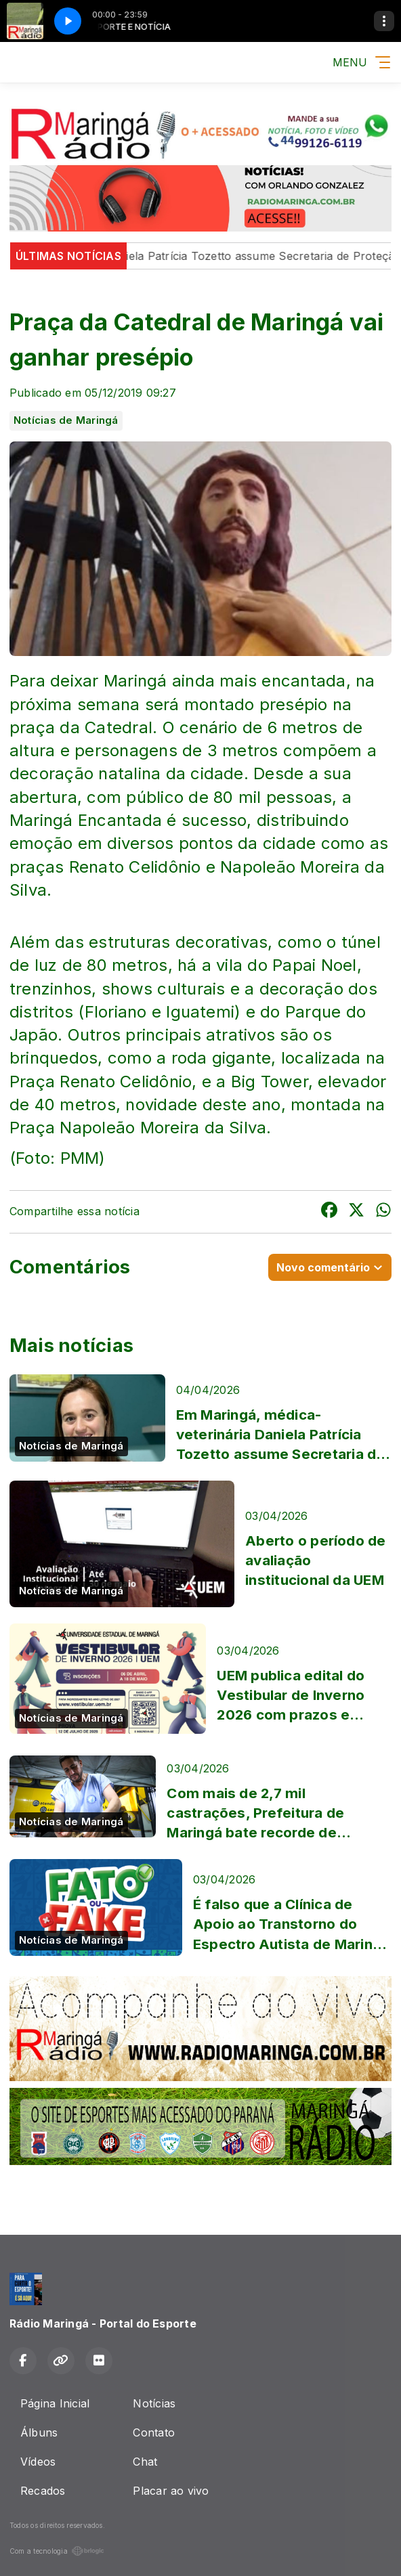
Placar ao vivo (171, 2490)
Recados (43, 2490)
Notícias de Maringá (66, 420)
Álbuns (39, 2432)
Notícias (154, 2403)
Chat (145, 2461)
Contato (154, 2432)
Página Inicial (54, 2403)
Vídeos (38, 2461)
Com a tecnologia (56, 2551)
